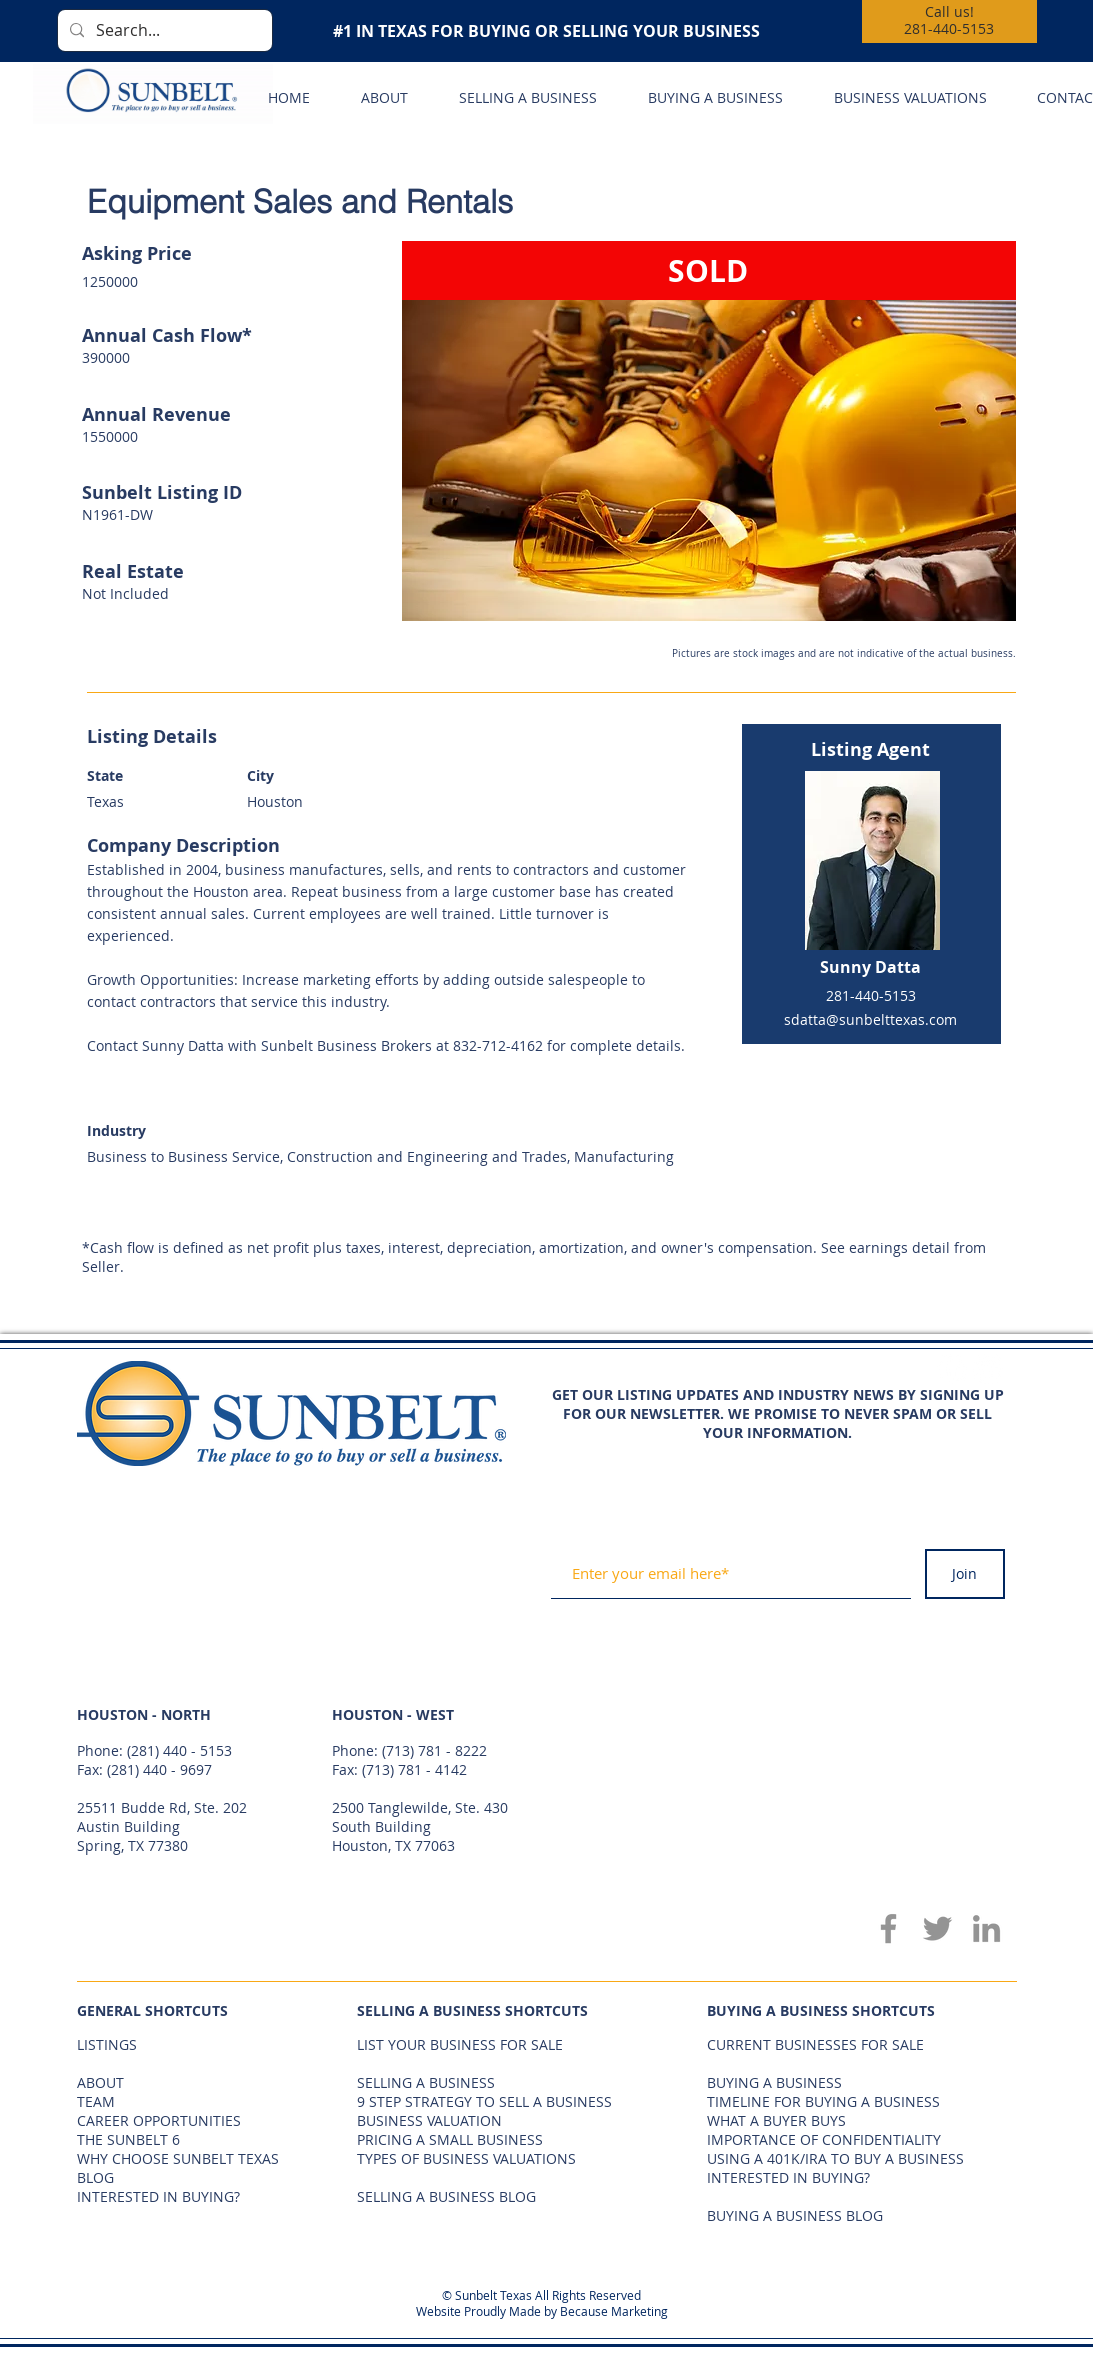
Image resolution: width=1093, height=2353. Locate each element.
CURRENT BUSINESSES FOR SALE (815, 2044)
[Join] (965, 1574)
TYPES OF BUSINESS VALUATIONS (466, 2158)
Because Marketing (614, 2311)
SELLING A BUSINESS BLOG (446, 2196)
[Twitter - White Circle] (988, 1369)
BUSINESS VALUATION (429, 2120)
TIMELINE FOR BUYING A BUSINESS (823, 2101)
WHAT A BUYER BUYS (776, 2120)
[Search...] (163, 30)
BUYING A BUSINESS (774, 2082)
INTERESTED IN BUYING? (788, 2177)
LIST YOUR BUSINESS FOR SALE (460, 2044)
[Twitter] (937, 1928)
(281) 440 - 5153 (179, 1750)
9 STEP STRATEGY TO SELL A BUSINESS (484, 2101)
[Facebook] (888, 1928)
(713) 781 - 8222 (434, 1750)
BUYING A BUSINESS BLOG (795, 2215)
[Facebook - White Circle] (952, 1369)
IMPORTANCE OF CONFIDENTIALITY (824, 2139)
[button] (709, 431)
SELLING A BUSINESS (426, 2082)
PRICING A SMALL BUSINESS (450, 2139)
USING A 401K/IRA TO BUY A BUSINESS (835, 2158)
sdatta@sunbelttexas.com (870, 1019)
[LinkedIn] (986, 1928)
